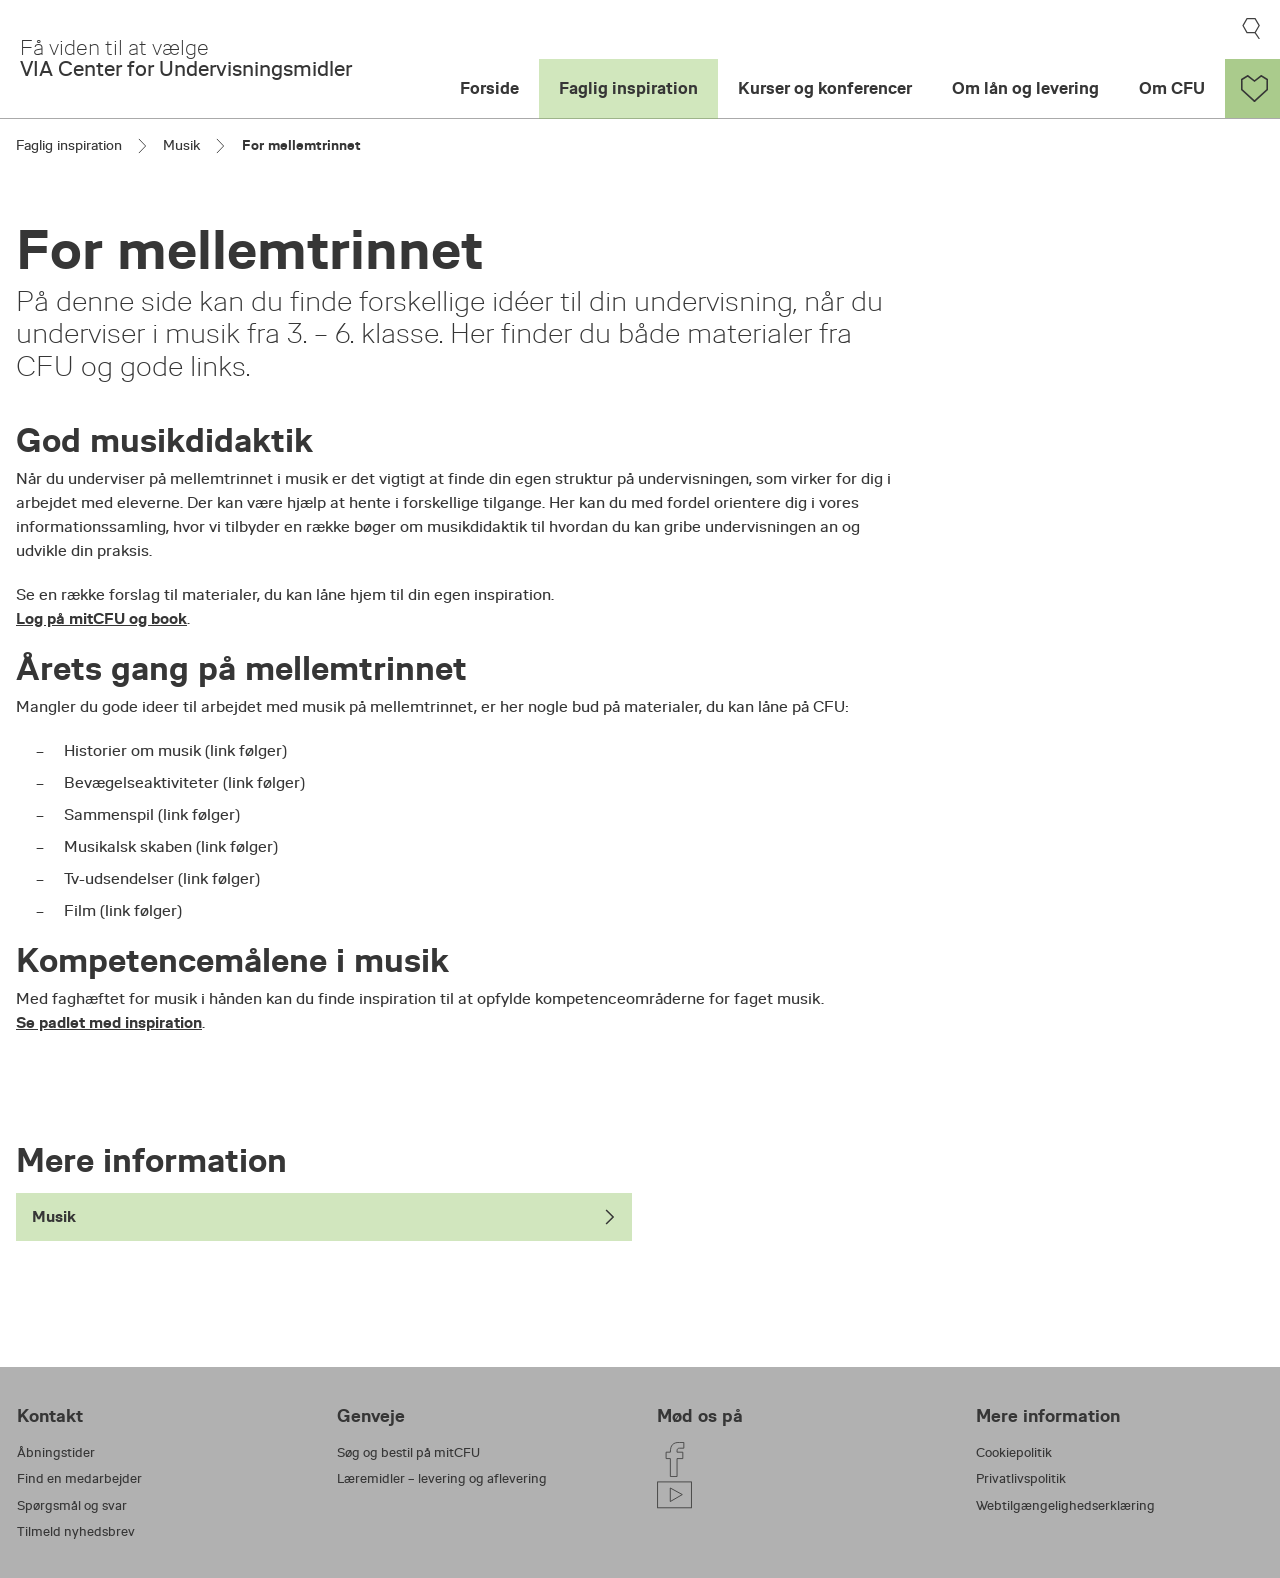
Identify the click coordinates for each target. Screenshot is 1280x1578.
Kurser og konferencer (825, 88)
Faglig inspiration (628, 88)
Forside (489, 88)
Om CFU (1172, 88)
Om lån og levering (1025, 88)
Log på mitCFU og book (101, 618)
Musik (181, 145)
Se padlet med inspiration (109, 1022)
